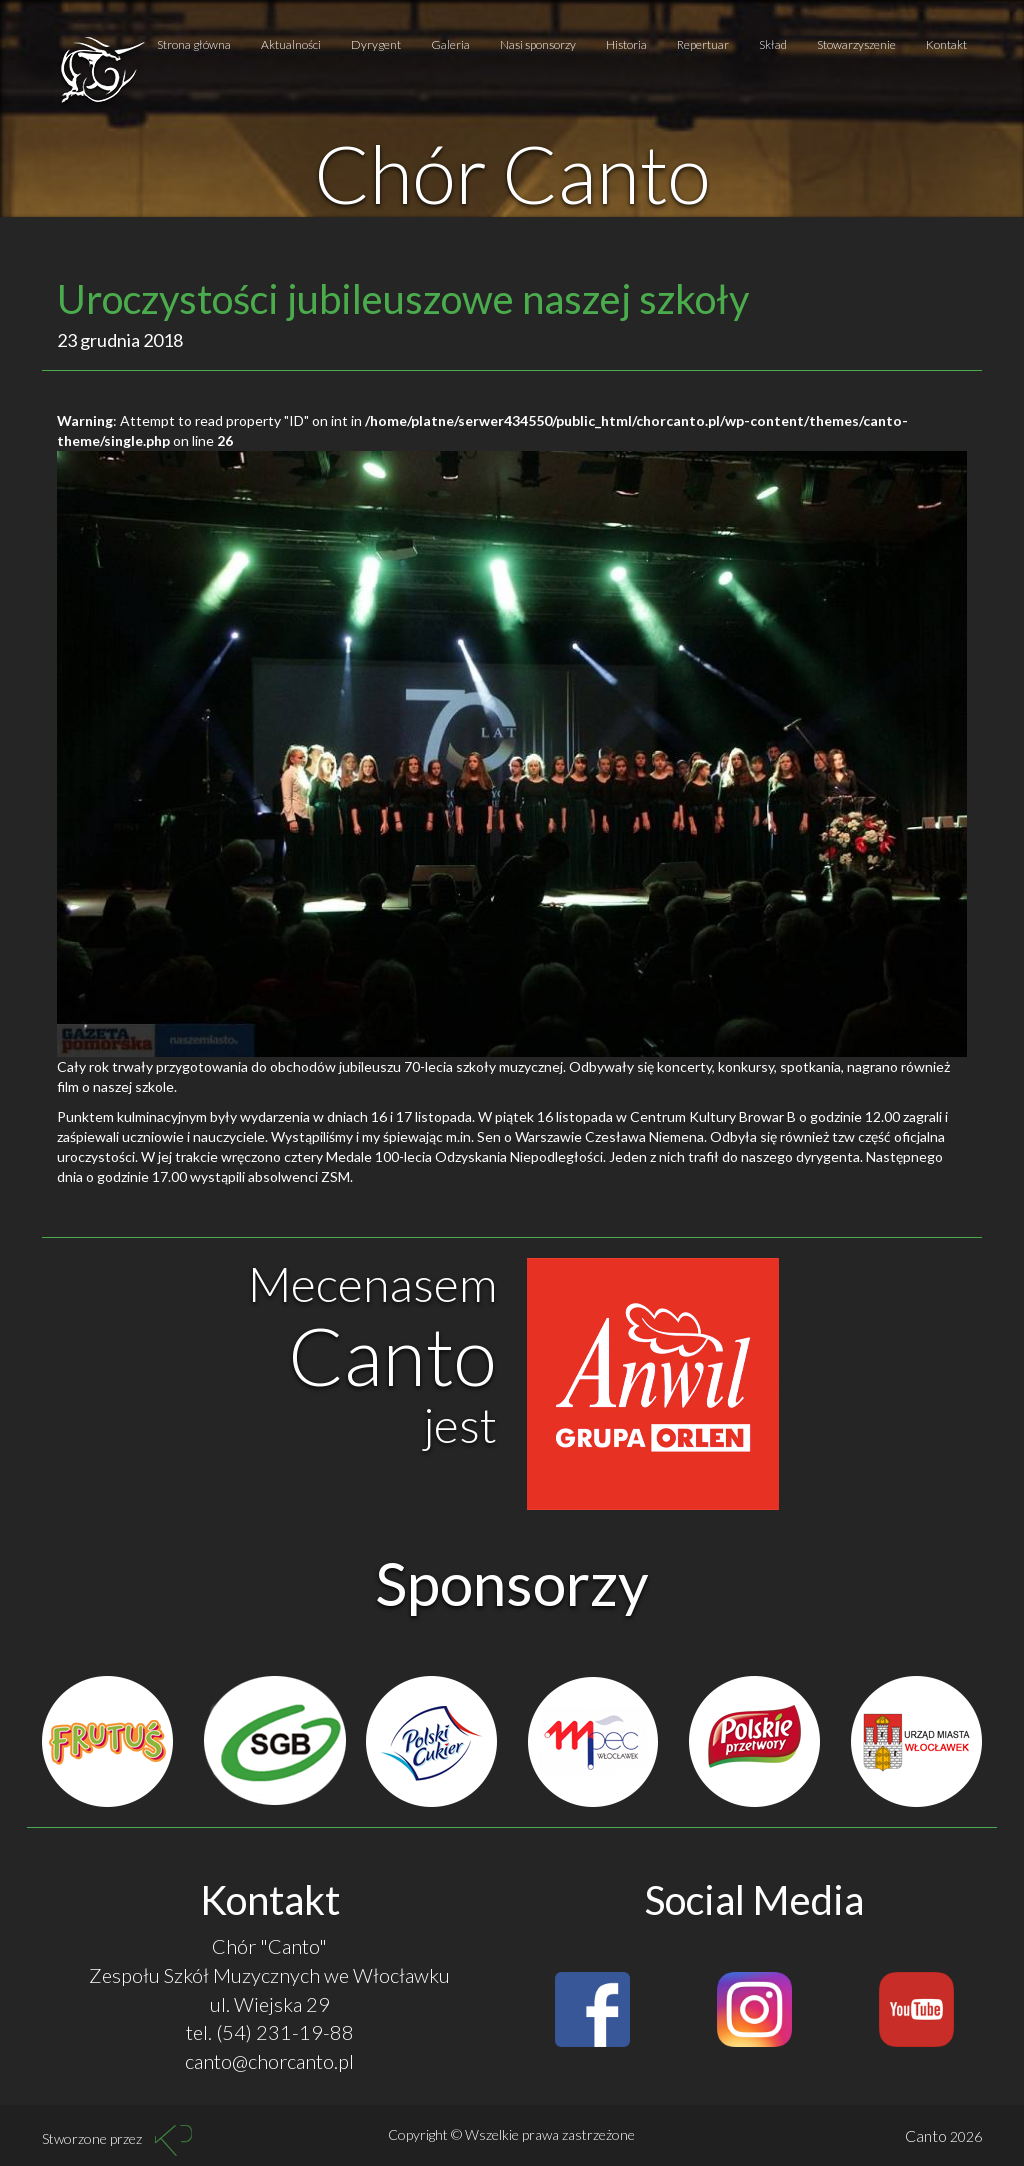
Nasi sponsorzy (538, 44)
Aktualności (291, 44)
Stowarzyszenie (856, 44)
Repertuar (703, 44)
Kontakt (946, 44)
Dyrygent (376, 44)
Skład (773, 44)
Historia (626, 44)
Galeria (450, 44)
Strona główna (194, 44)
